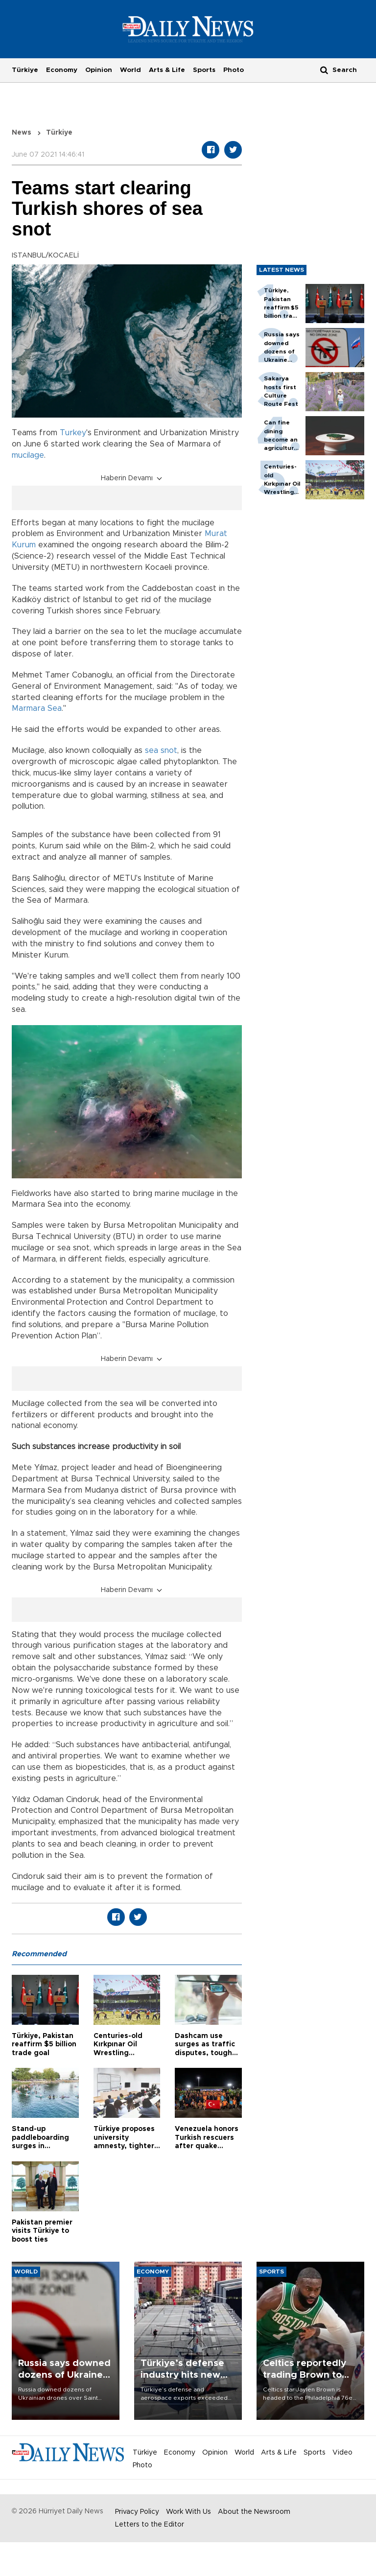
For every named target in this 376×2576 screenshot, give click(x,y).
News (21, 132)
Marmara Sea (37, 708)
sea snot (161, 750)
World (130, 70)
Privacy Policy (137, 2511)
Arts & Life (167, 70)
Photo (233, 70)
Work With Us (188, 2511)
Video (342, 2452)
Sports (204, 70)
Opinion (98, 70)
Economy (61, 70)
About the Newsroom (254, 2511)
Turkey (73, 433)
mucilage (28, 455)
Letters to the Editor (149, 2524)
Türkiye (25, 70)
